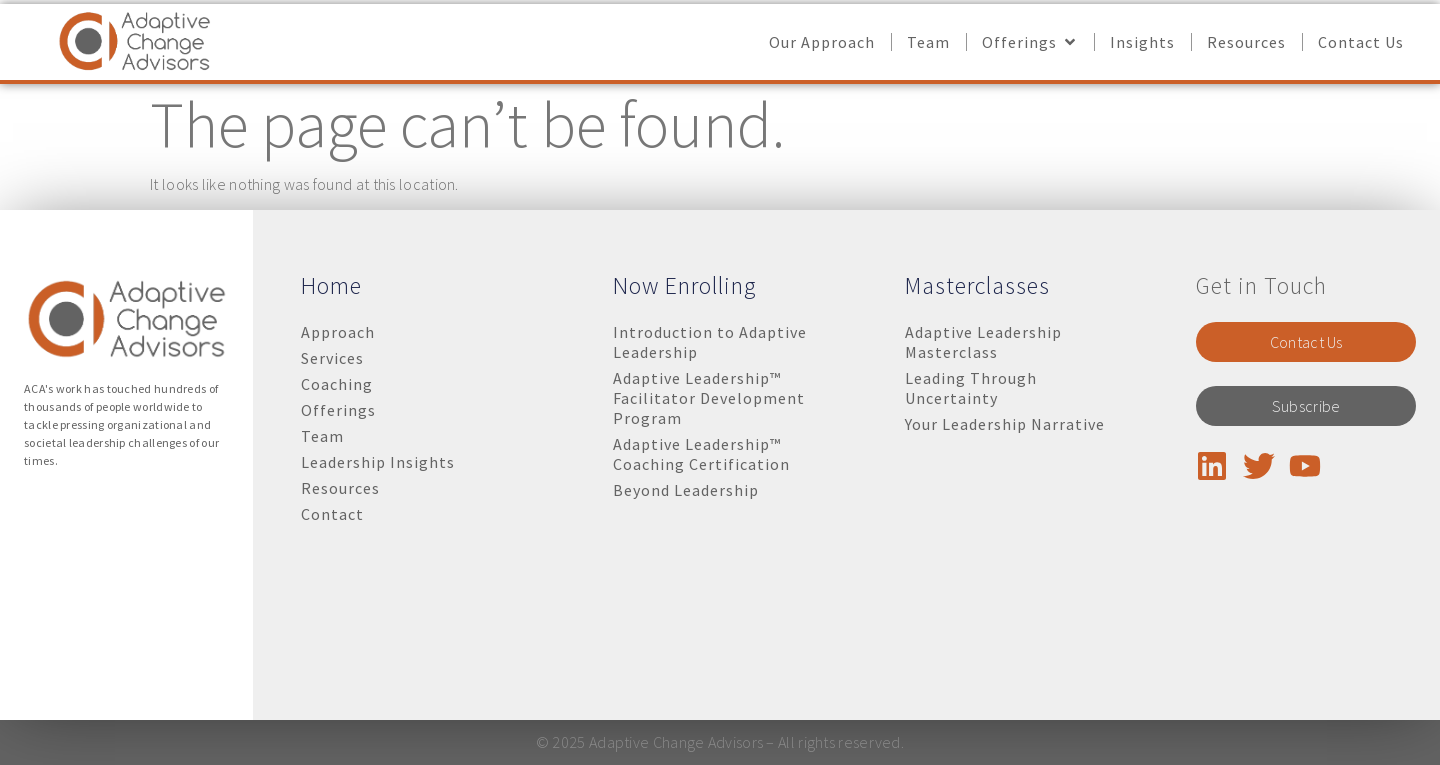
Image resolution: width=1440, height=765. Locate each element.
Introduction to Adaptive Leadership (710, 342)
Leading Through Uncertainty (971, 388)
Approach (338, 332)
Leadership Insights (378, 462)
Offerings (338, 410)
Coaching (337, 384)
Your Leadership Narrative (1005, 424)
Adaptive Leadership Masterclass (983, 342)
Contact (332, 514)
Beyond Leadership (686, 490)
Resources (340, 488)
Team (322, 436)
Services (332, 358)
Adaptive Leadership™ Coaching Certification (701, 454)
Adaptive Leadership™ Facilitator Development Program (709, 398)
